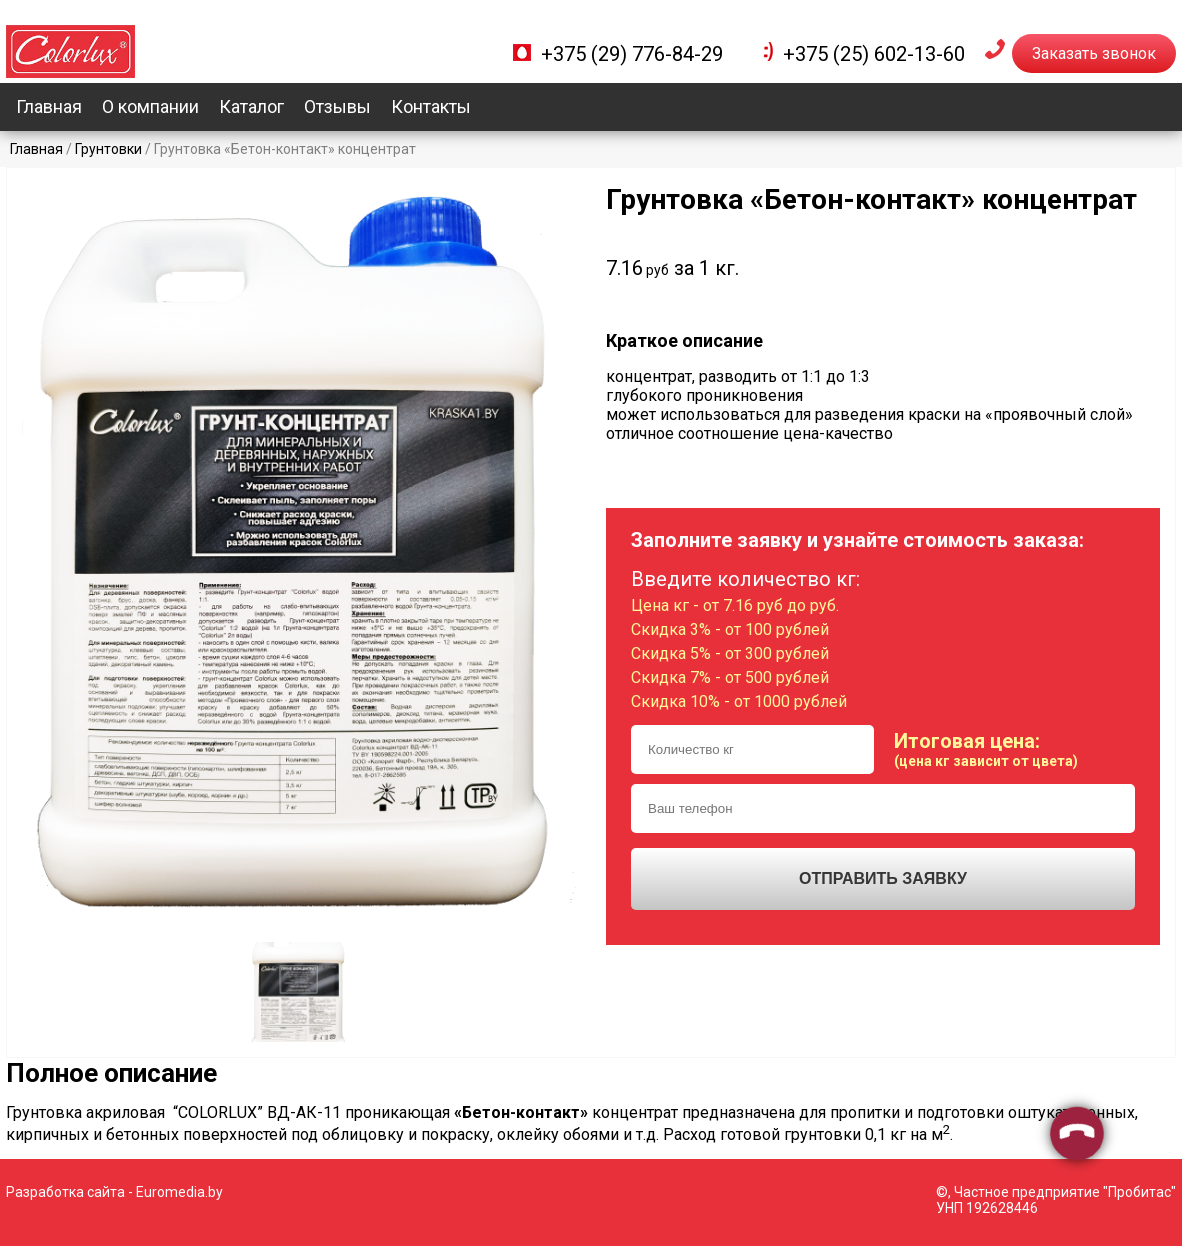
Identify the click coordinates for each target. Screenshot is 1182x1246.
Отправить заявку (883, 878)
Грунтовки (108, 149)
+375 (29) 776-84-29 (632, 54)
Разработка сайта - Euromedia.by (114, 1192)
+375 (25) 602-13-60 (874, 54)
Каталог (251, 106)
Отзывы (337, 106)
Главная (49, 106)
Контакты (431, 106)
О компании (150, 106)
